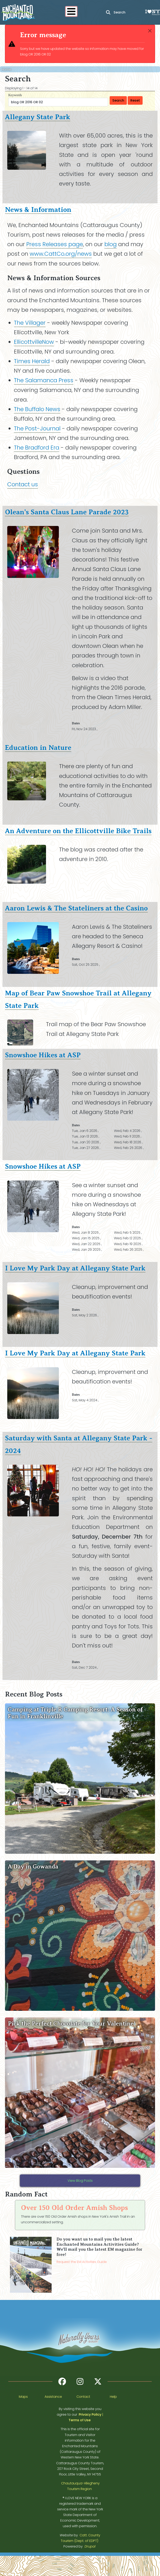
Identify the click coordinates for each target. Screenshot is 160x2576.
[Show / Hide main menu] (71, 11)
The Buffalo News (37, 409)
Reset (135, 100)
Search (118, 100)
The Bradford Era (36, 447)
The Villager (30, 323)
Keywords (15, 95)
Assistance (53, 2396)
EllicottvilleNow (34, 342)
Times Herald (32, 361)
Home (6, 69)
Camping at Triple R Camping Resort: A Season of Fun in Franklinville (75, 1713)
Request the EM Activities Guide (82, 2261)
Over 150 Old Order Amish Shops (74, 2208)
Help (113, 2396)
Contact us (22, 484)
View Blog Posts (80, 2180)
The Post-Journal (37, 428)
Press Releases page (54, 244)
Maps (23, 2396)
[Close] (150, 31)
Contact (83, 2396)
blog (110, 244)
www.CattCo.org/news (61, 254)
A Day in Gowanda (33, 1866)
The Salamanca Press (43, 380)
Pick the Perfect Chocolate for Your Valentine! (72, 2023)
